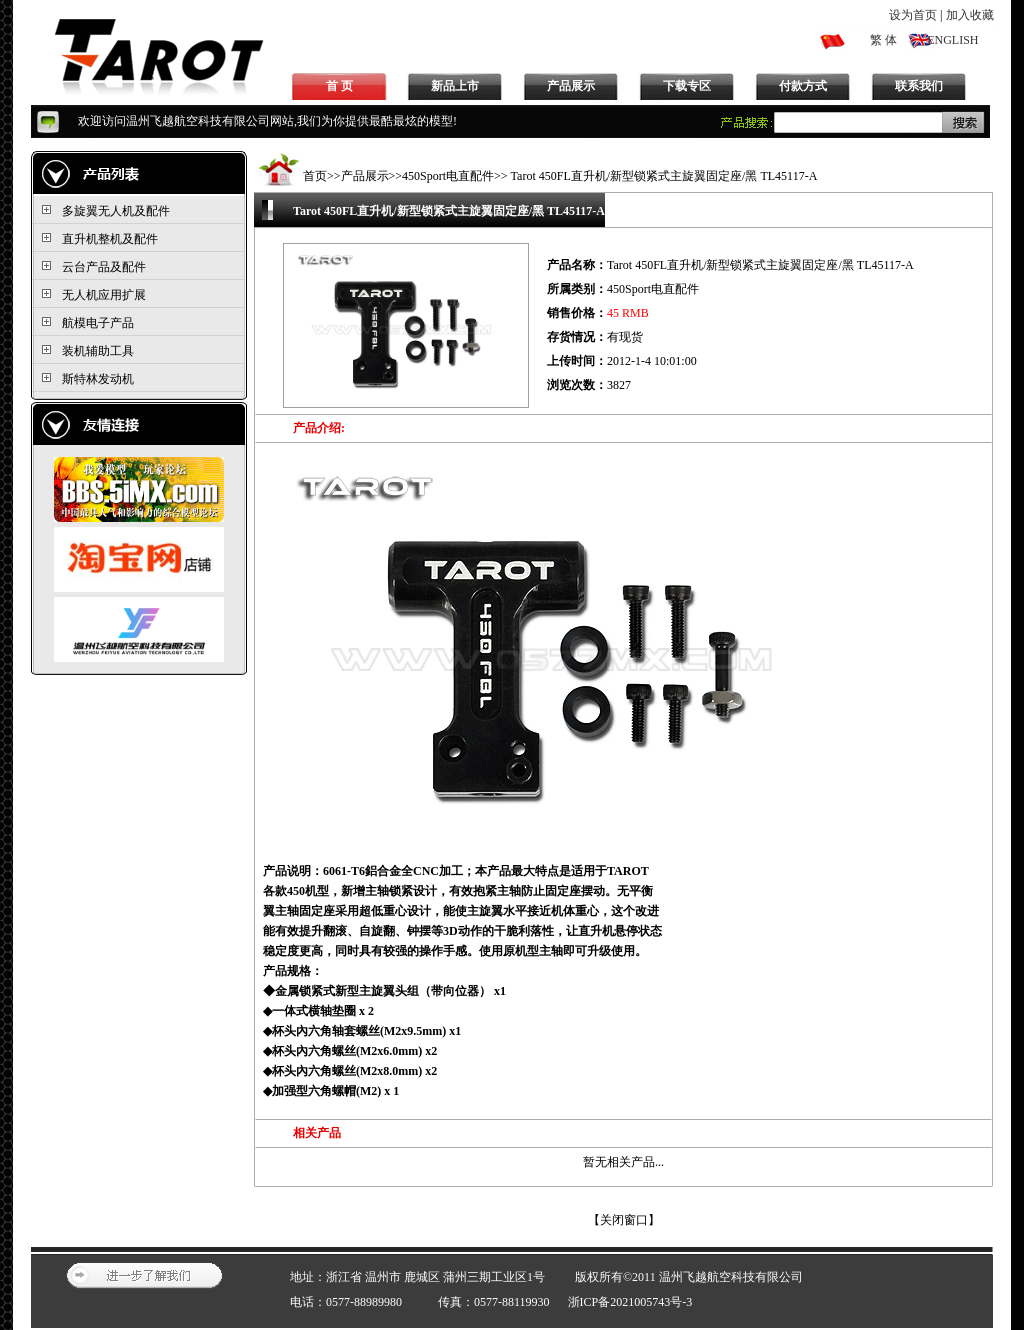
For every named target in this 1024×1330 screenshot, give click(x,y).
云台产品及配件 (104, 267)
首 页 (339, 86)
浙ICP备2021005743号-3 (630, 1302)
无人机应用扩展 (104, 295)
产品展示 (571, 86)
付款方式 (803, 86)
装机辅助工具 (98, 351)
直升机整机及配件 (110, 239)
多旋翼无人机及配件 (116, 211)
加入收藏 (970, 15)
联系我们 (919, 86)
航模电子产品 (98, 323)
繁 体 (883, 40)
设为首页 (913, 15)
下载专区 (687, 86)
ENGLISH (952, 40)
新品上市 (455, 86)
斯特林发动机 (98, 379)
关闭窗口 (624, 1220)
